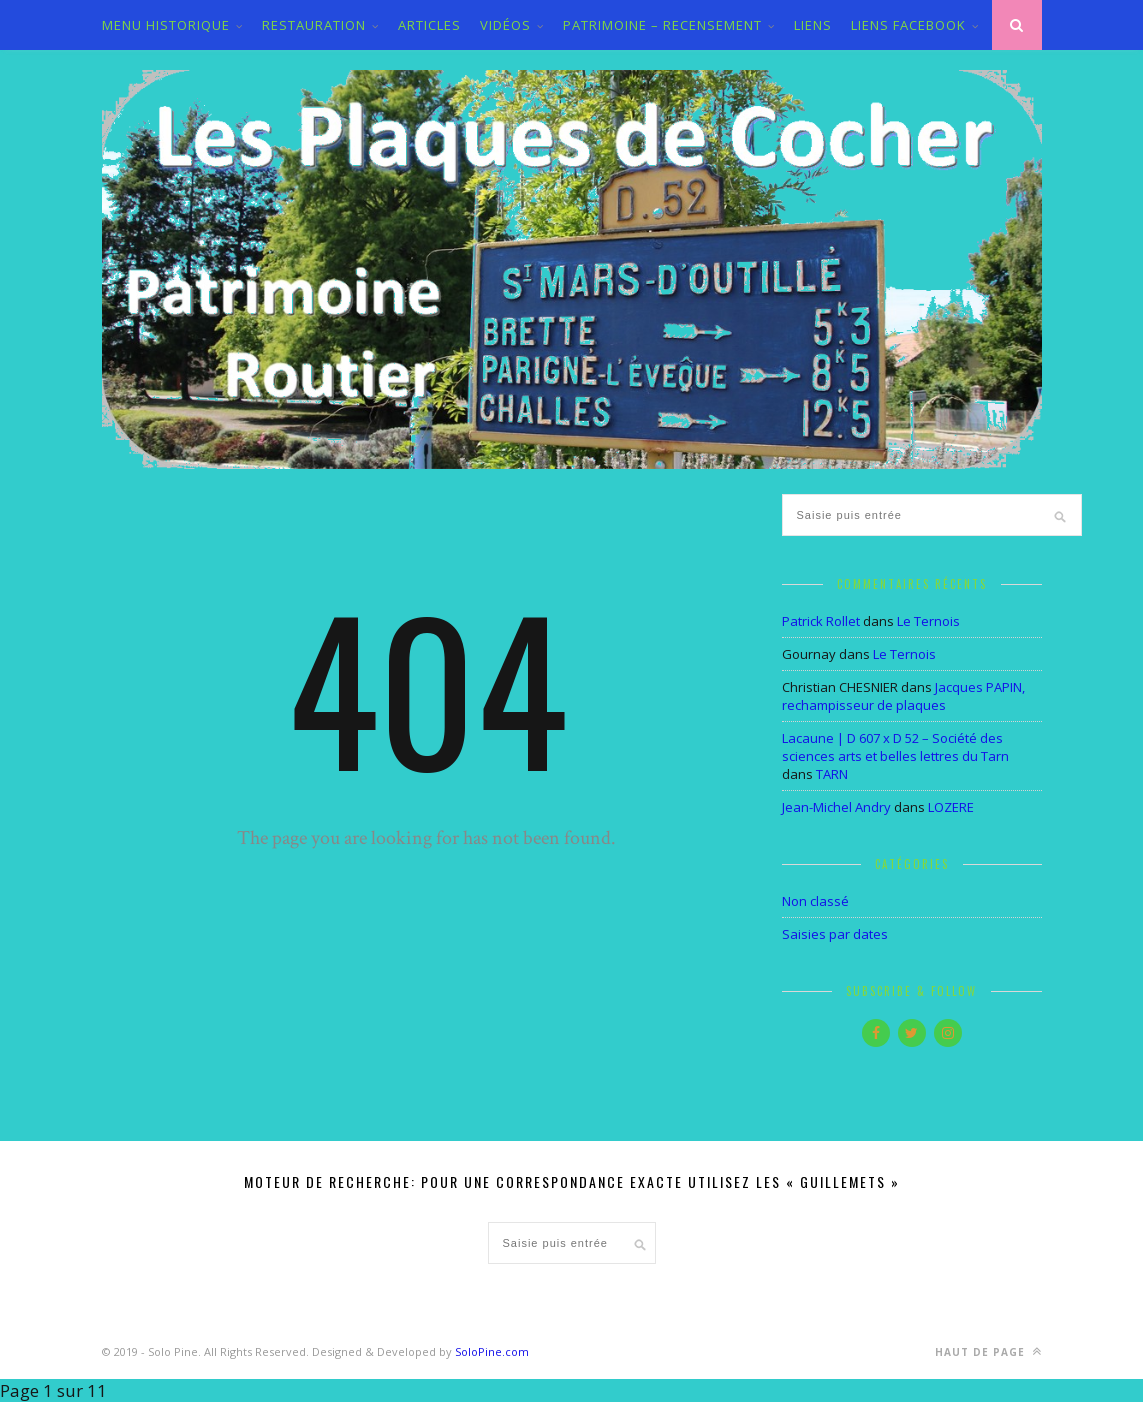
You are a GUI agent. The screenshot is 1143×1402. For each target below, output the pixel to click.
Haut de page (988, 1351)
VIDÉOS (505, 25)
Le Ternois (928, 621)
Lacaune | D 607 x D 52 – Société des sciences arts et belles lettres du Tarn (895, 747)
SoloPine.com (492, 1351)
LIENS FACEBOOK (908, 25)
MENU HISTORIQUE (166, 25)
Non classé (815, 901)
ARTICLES (429, 25)
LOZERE (951, 807)
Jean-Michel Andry (836, 807)
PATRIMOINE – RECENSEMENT (662, 25)
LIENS (813, 25)
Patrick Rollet (821, 621)
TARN (832, 774)
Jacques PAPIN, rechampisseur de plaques (903, 696)
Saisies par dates (835, 934)
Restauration (314, 25)
